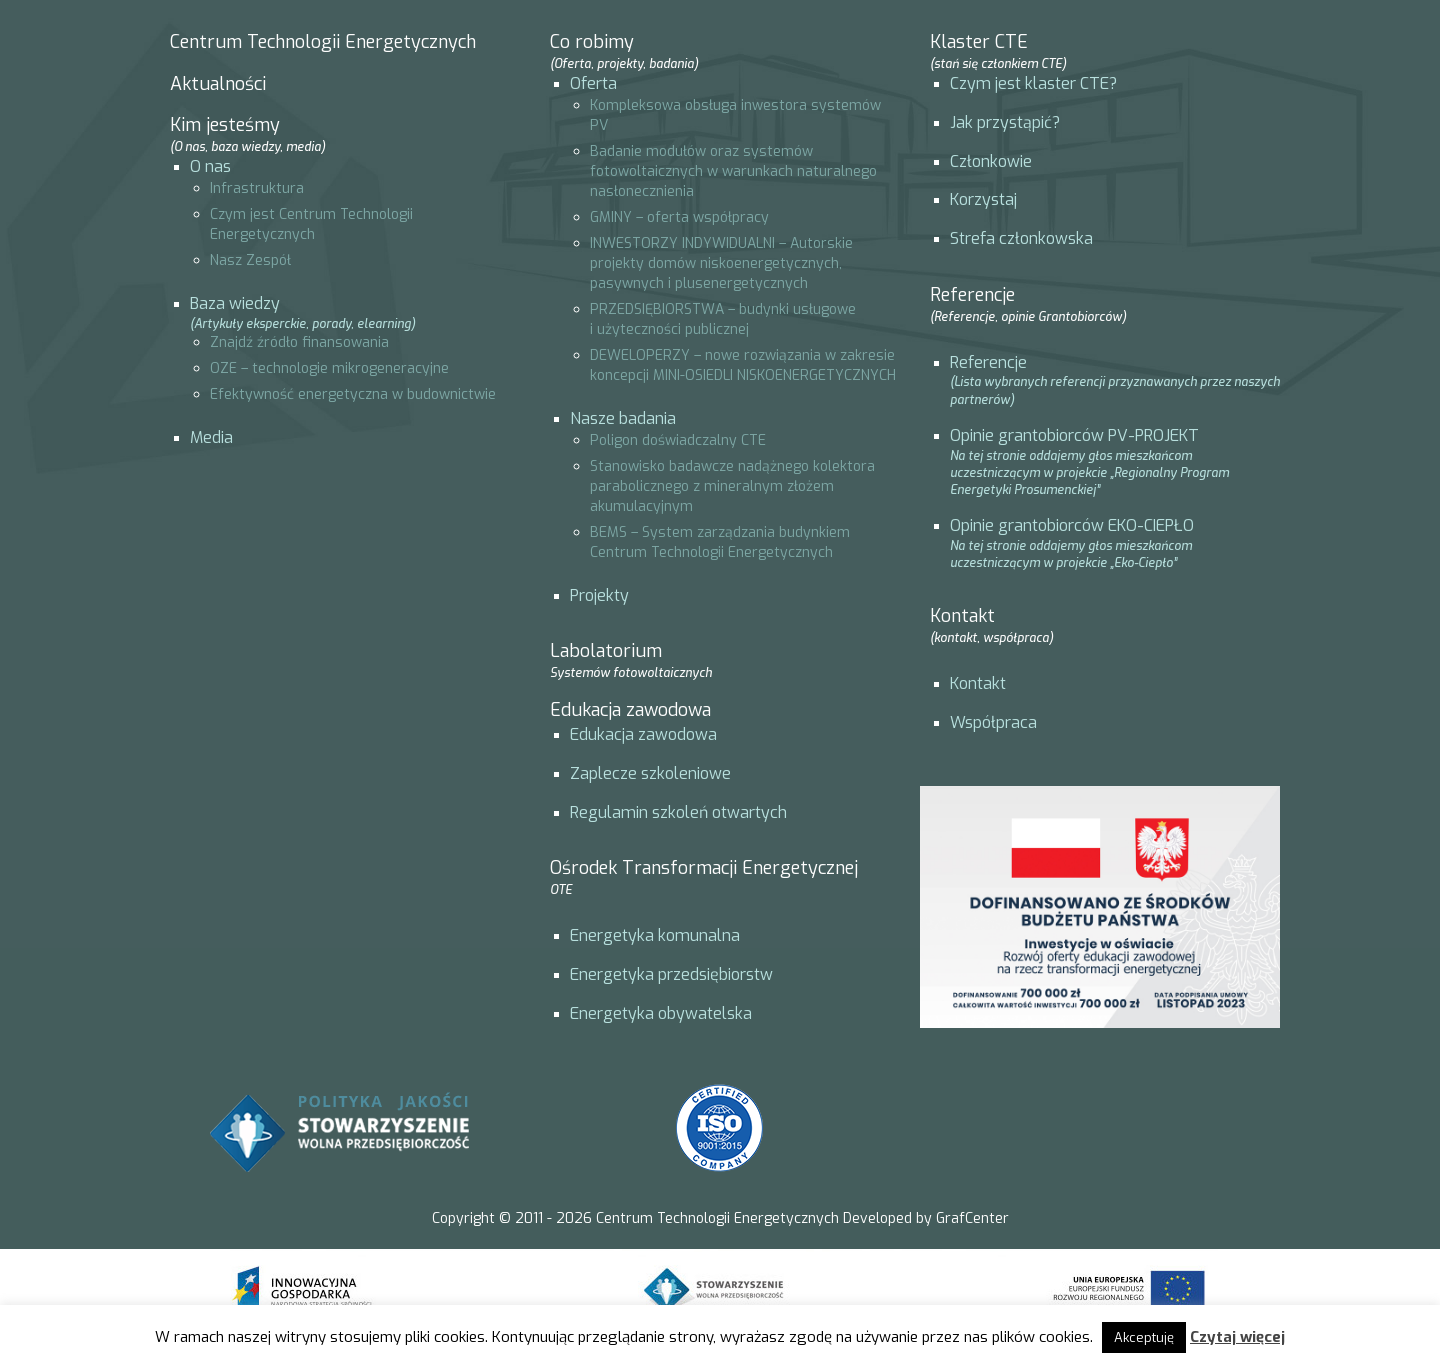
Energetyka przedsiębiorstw (671, 974)
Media (211, 437)
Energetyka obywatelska (661, 1013)
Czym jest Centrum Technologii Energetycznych (311, 224)
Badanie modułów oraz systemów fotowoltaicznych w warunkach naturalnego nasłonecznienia (733, 171)
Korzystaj (983, 199)
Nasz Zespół (250, 260)
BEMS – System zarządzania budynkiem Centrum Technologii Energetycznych (720, 542)
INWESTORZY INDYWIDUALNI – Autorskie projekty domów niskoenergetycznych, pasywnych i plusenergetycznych (721, 263)
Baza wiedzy (235, 303)
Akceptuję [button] (1144, 1337)
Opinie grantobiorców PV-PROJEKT (1074, 435)
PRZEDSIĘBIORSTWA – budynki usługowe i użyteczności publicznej (723, 319)
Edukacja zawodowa (630, 710)
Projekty (599, 595)
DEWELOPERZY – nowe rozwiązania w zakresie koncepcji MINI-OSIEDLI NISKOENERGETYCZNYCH (743, 365)
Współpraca (993, 722)
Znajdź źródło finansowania (299, 342)
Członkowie (991, 161)
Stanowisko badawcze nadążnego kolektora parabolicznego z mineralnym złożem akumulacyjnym (732, 486)
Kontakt (978, 683)
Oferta (593, 83)
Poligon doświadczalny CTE (678, 440)
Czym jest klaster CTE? (1033, 83)
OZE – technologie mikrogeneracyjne (329, 368)
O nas (210, 166)
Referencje (988, 362)
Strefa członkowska (1021, 238)
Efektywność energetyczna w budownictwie (353, 394)
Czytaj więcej (1237, 1337)
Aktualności (218, 84)
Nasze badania (623, 418)
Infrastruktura (257, 188)
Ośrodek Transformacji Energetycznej (704, 877)
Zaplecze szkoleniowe (650, 773)
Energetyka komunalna (655, 935)
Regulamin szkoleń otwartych (678, 812)
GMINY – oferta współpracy (679, 217)
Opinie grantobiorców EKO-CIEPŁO (1072, 525)
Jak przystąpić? (1005, 122)
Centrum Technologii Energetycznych (323, 42)
